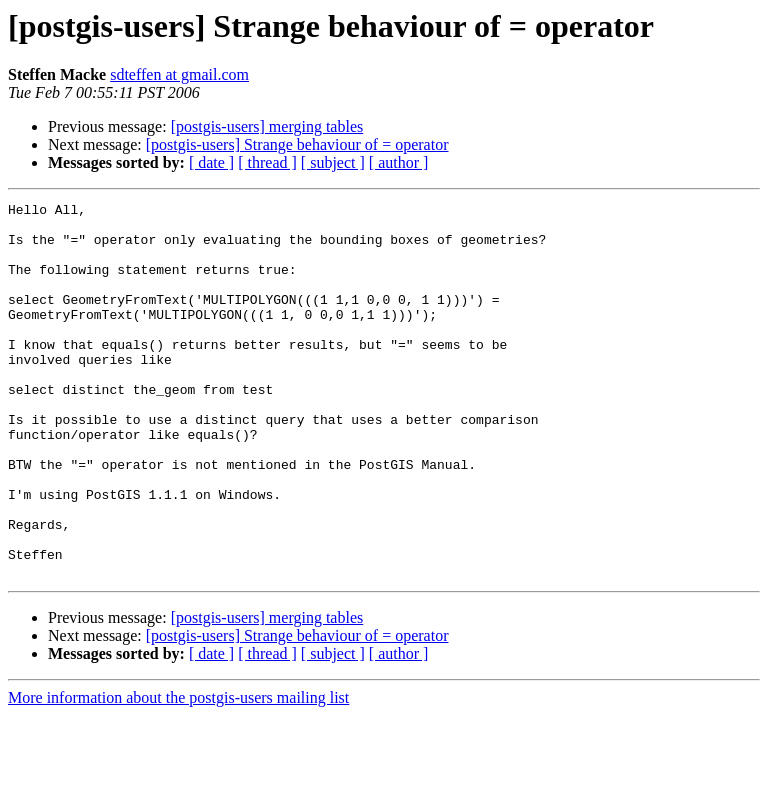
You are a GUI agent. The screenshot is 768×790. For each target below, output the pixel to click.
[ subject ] (333, 162)
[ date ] (211, 162)
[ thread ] (267, 162)
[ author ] (399, 162)
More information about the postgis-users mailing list (178, 772)
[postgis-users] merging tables (267, 126)
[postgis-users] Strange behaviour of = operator (297, 144)
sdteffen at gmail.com (179, 74)
